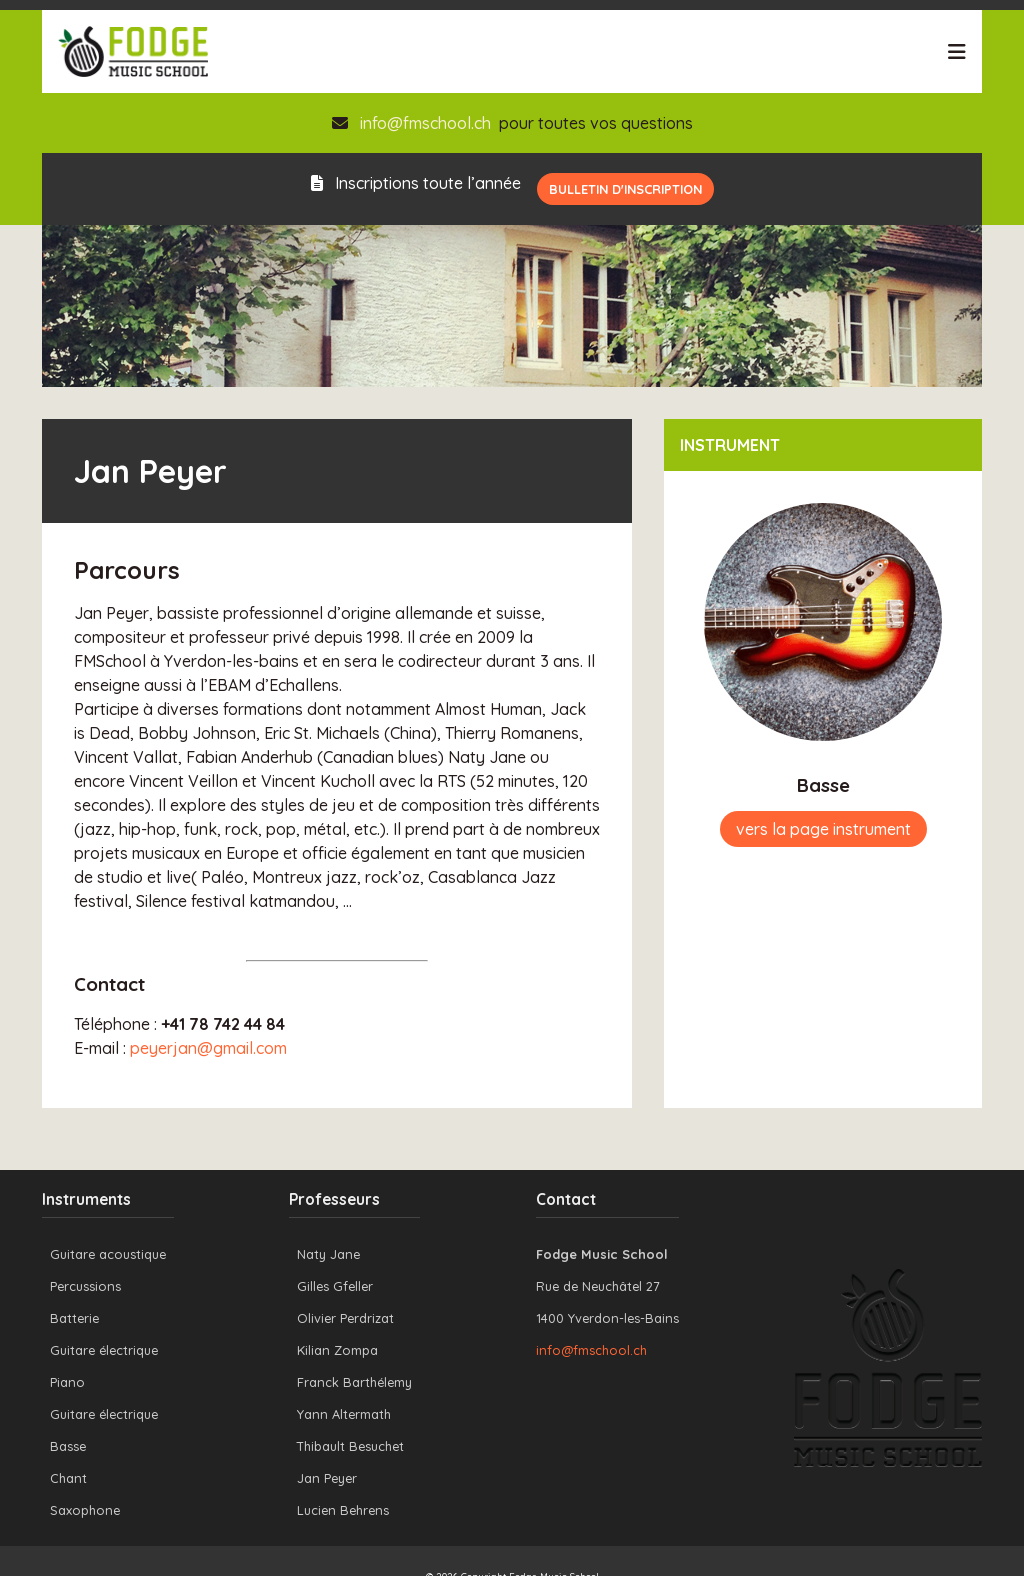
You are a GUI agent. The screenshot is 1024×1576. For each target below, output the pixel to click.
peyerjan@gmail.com (208, 1048)
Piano (67, 1382)
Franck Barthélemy (354, 1382)
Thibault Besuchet (350, 1446)
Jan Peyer (327, 1478)
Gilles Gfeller (335, 1286)
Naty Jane (328, 1254)
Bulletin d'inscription (625, 189)
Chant (68, 1478)
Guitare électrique (104, 1350)
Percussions (85, 1286)
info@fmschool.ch (425, 123)
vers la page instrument (823, 829)
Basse (68, 1446)
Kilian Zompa (337, 1350)
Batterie (74, 1318)
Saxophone (85, 1510)
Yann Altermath (344, 1414)
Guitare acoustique (108, 1254)
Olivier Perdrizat (345, 1318)
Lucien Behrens (343, 1510)
